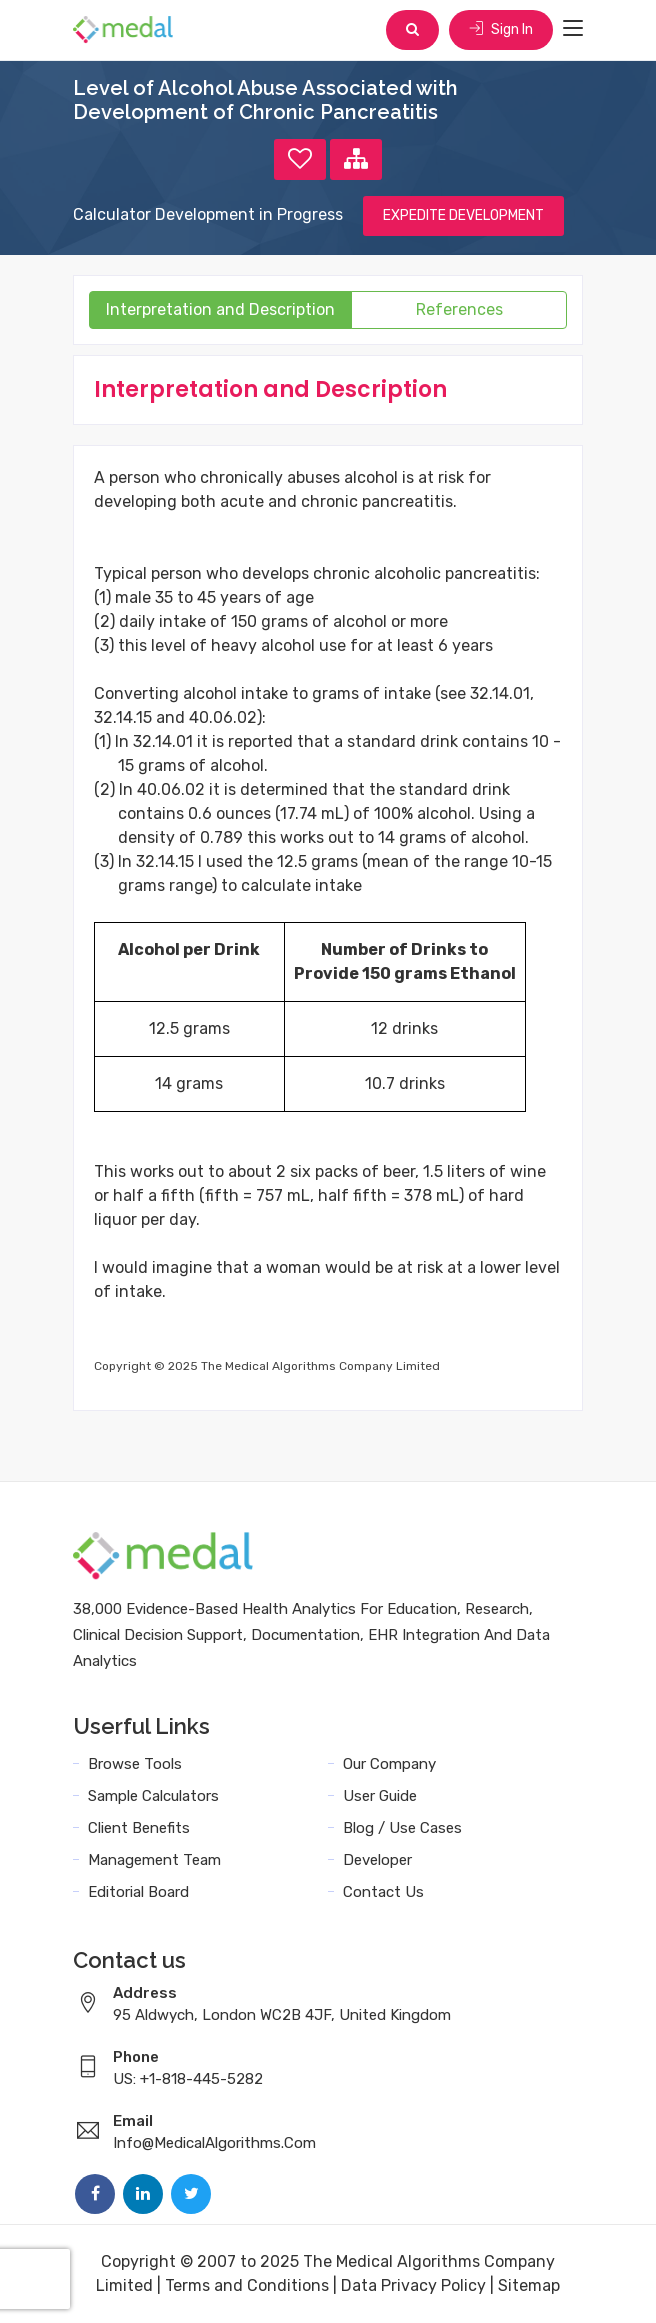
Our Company (389, 1764)
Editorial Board (138, 1892)
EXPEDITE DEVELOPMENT (463, 215)
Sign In (501, 29)
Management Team (154, 1860)
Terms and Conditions (247, 2285)
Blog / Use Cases (402, 1828)
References (459, 309)
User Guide (380, 1796)
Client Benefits (139, 1828)
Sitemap (529, 2285)
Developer (377, 1860)
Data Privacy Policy (413, 2285)
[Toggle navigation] (573, 29)
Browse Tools (135, 1764)
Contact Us (383, 1892)
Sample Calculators (153, 1796)
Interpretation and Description (220, 309)
